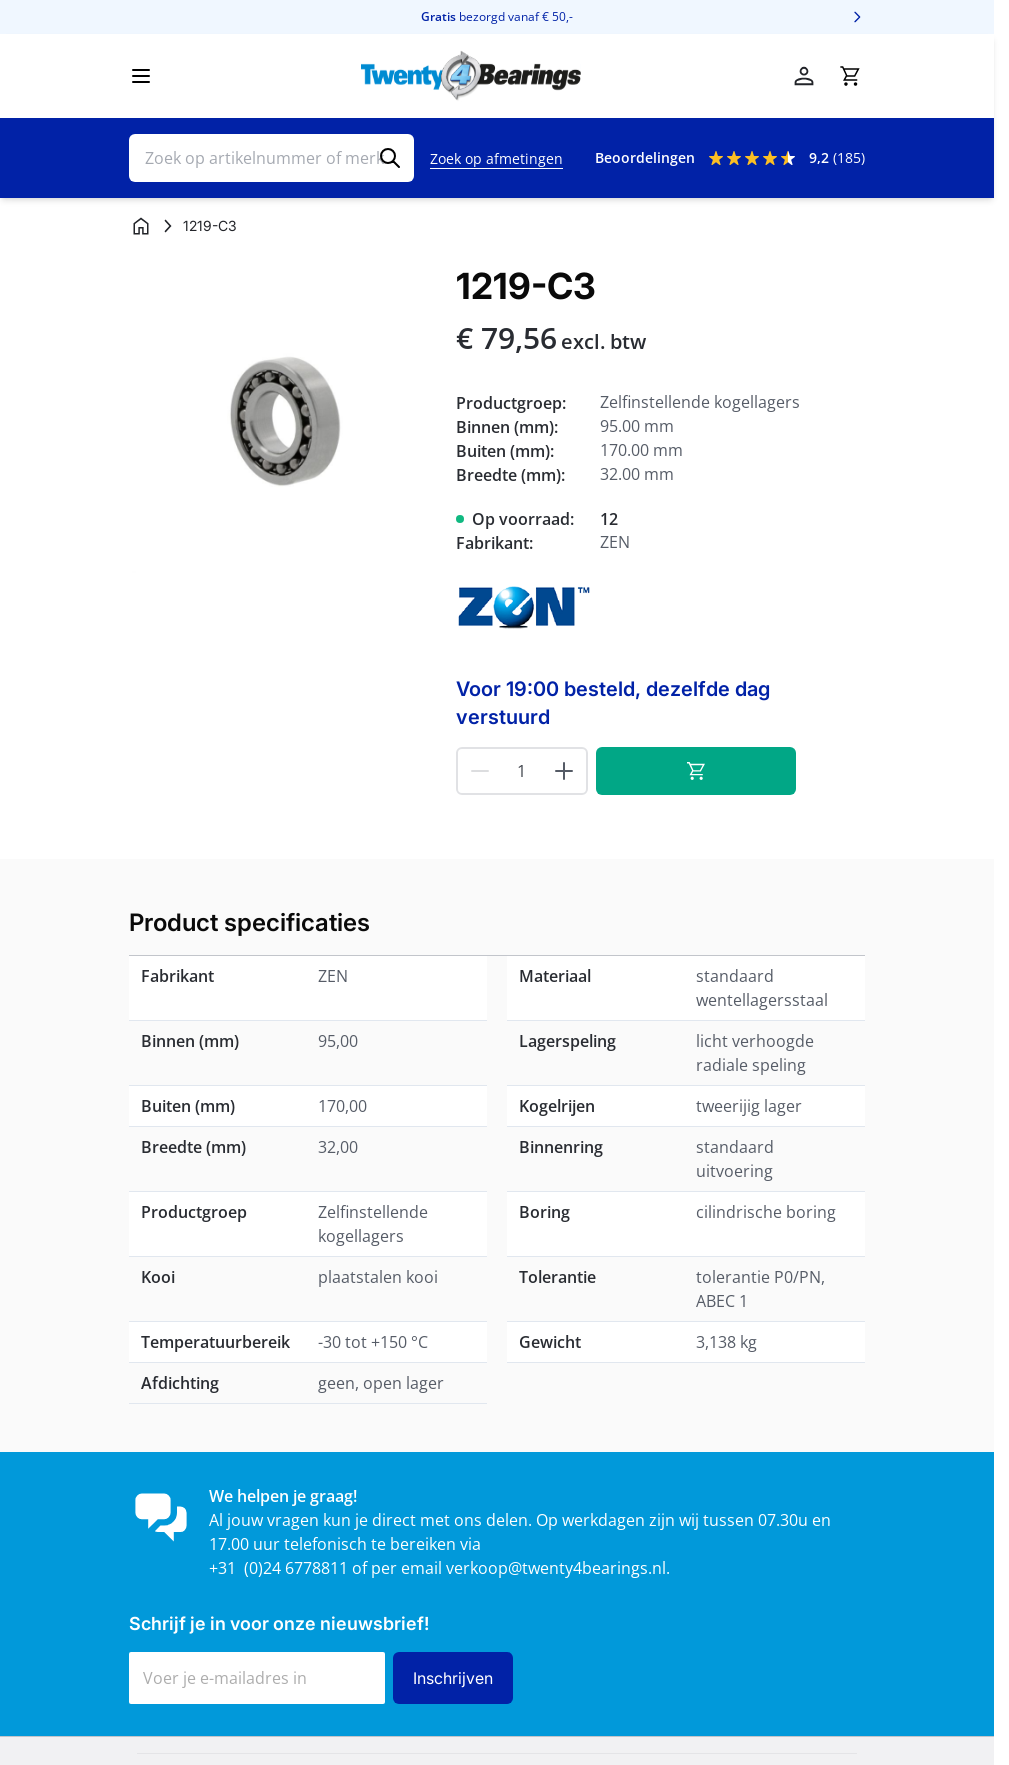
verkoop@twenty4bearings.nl (556, 1568)
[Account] (804, 76)
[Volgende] (857, 17)
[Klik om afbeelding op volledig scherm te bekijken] (282, 419)
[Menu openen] (141, 76)
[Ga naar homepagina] (141, 226)
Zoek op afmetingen (496, 158)
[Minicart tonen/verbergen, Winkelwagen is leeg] (850, 76)
